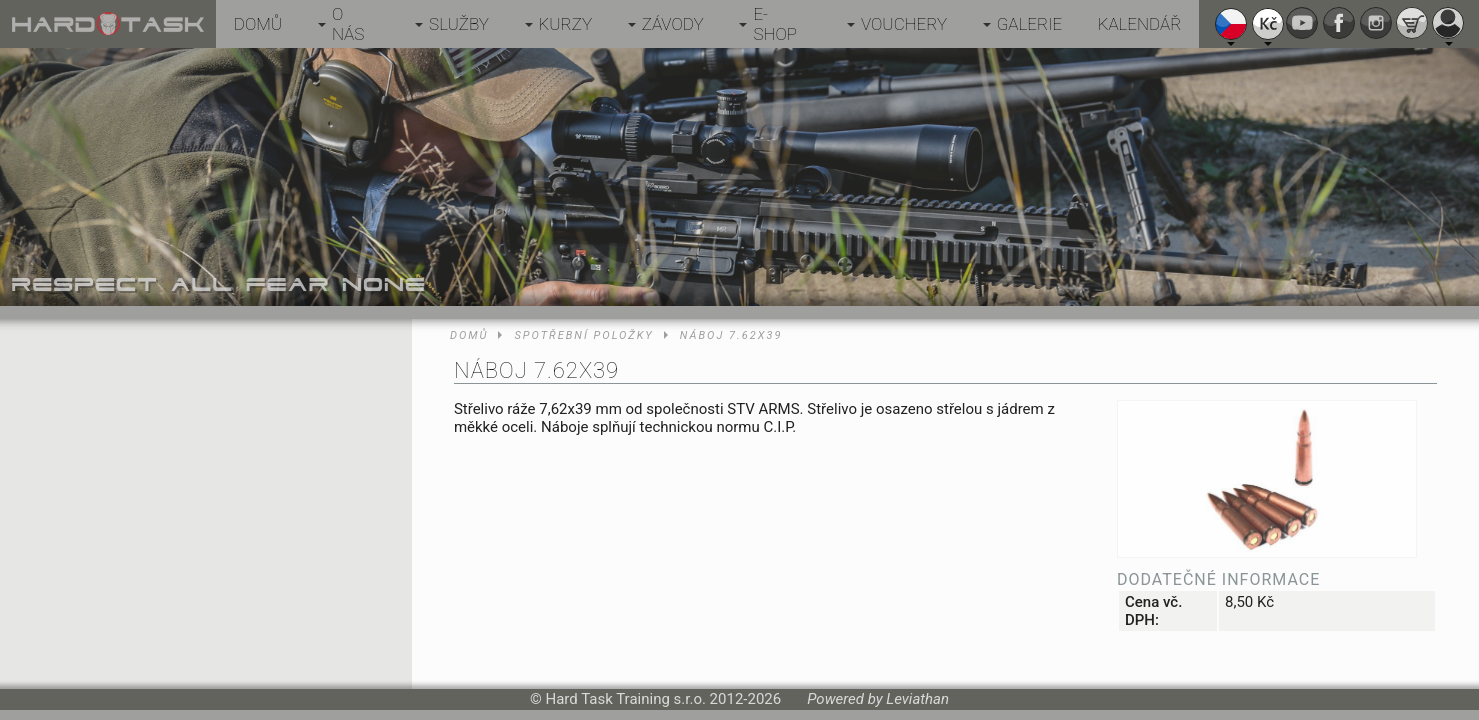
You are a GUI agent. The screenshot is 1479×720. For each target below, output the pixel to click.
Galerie (1030, 24)
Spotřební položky (583, 335)
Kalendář (1140, 24)
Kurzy (566, 24)
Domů (258, 24)
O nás (348, 24)
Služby (459, 24)
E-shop (775, 24)
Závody (673, 24)
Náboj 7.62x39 (731, 335)
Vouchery (904, 24)
